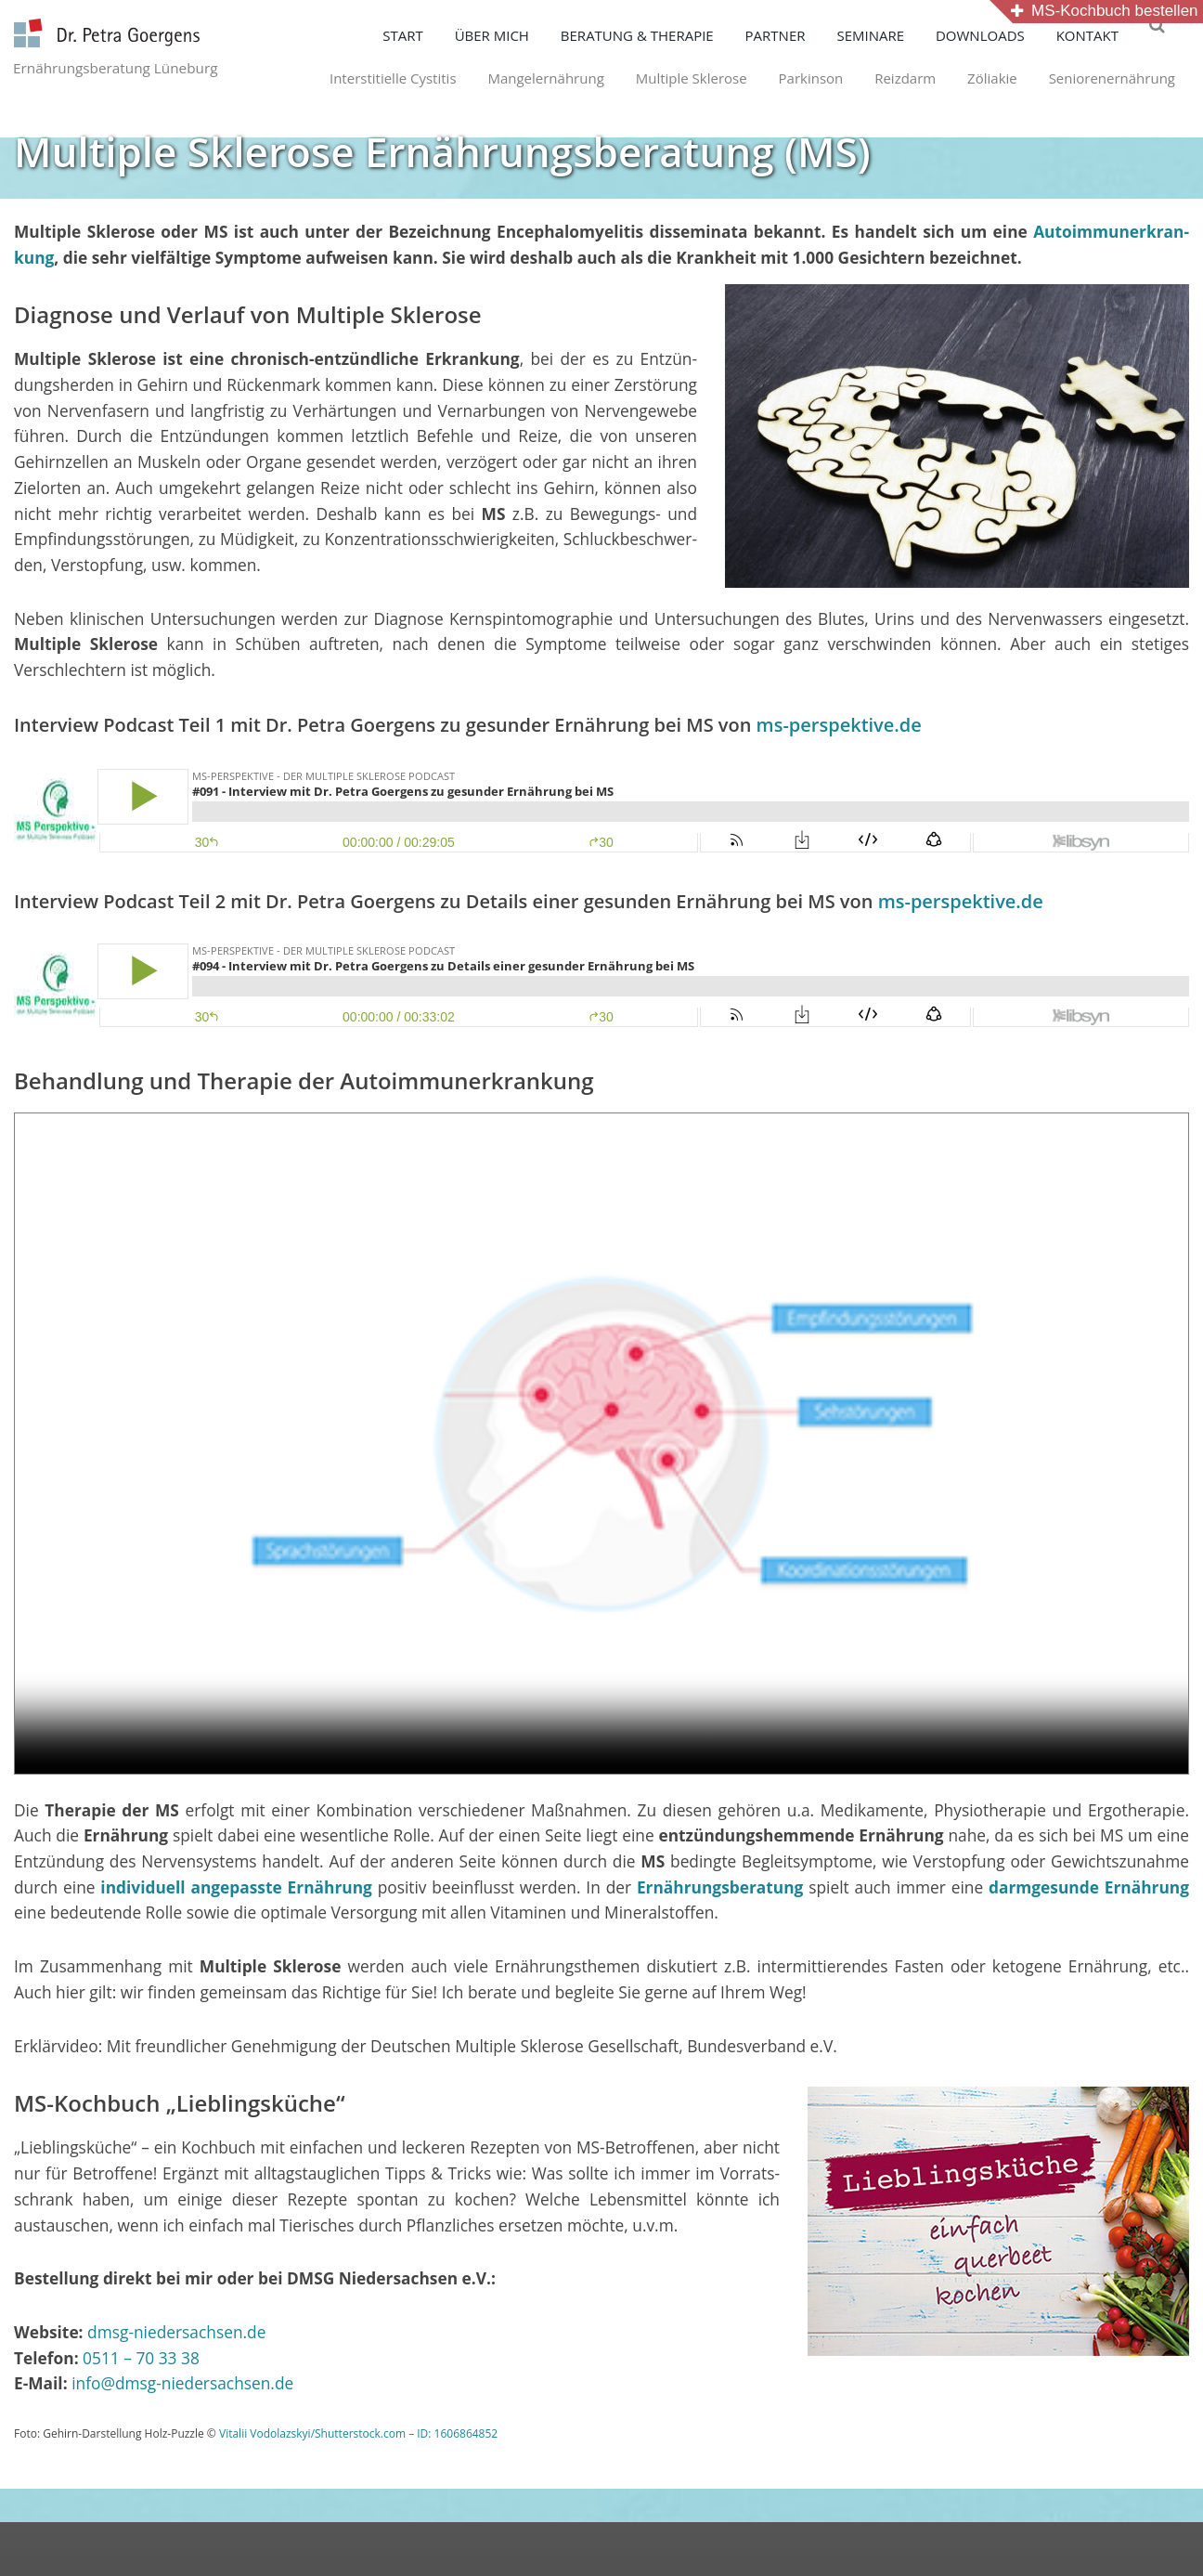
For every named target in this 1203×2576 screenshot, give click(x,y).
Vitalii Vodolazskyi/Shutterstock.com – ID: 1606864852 (358, 2437)
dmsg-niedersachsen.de (176, 2335)
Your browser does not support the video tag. (601, 1447)
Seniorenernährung (1078, 78)
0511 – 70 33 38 (141, 2361)
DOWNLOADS (1002, 35)
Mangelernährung (511, 78)
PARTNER (798, 35)
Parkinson (776, 78)
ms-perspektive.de (839, 728)
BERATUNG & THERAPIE (659, 35)
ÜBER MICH (514, 35)
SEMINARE (892, 35)
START (425, 35)
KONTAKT (1110, 35)
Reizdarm (870, 78)
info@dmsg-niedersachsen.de (182, 2386)
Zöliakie (958, 78)
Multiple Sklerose (657, 78)
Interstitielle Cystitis (358, 78)
